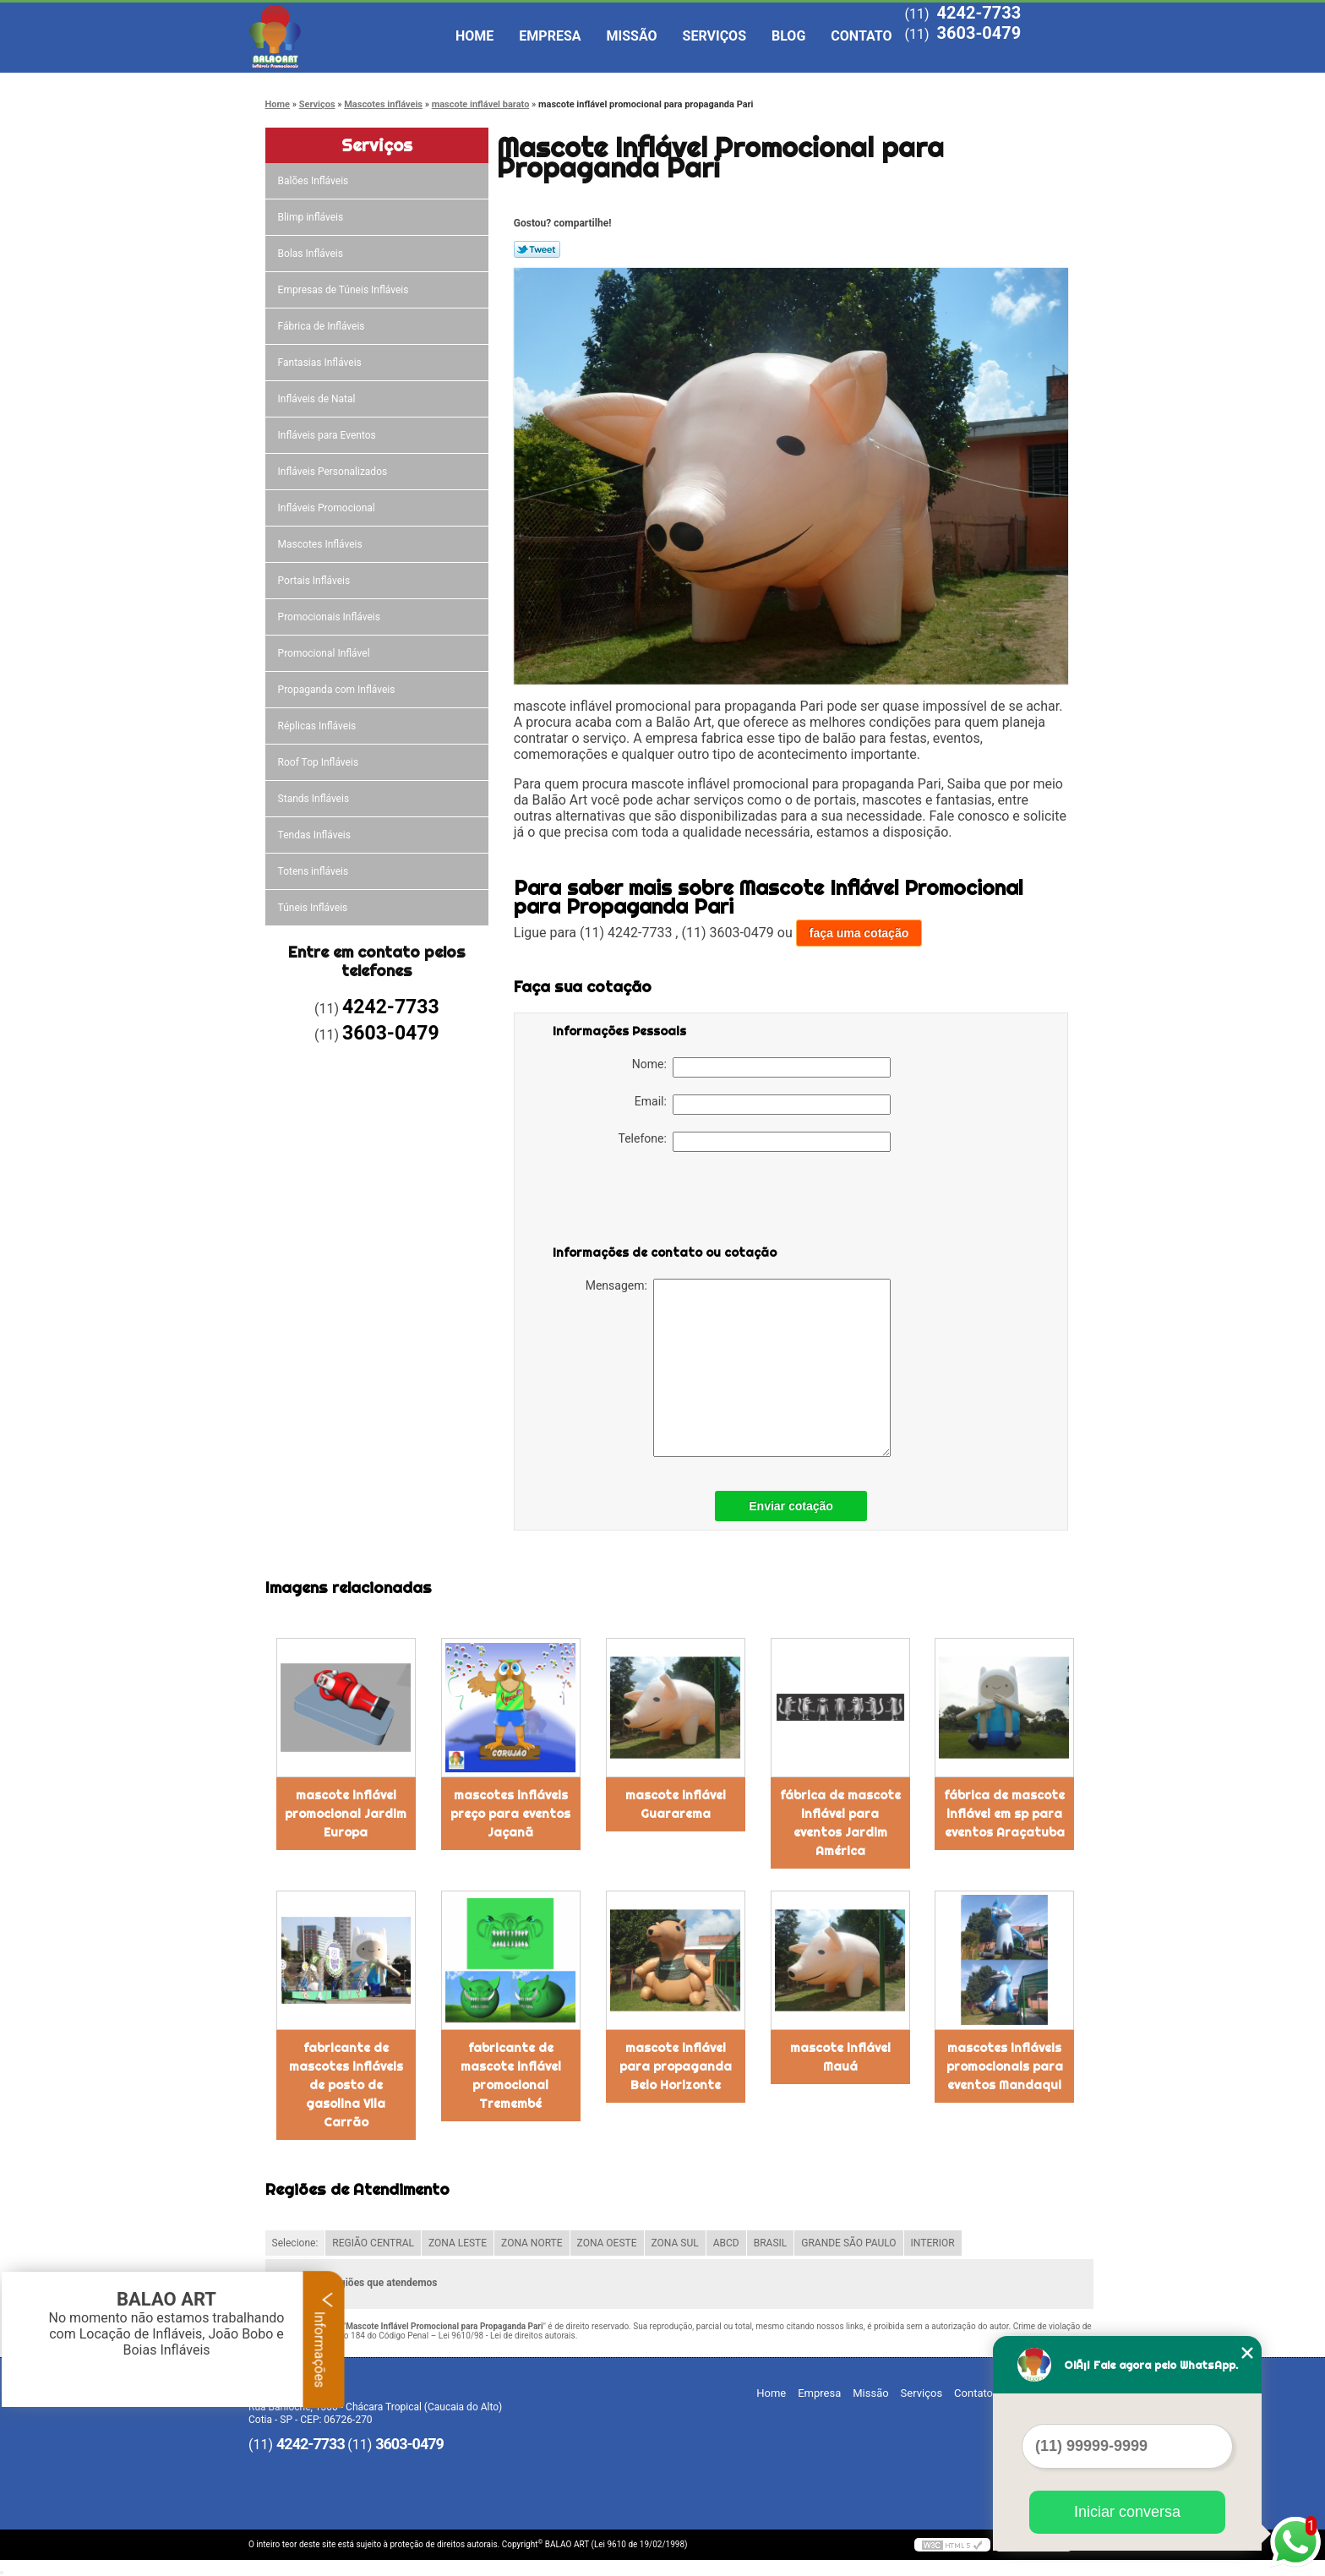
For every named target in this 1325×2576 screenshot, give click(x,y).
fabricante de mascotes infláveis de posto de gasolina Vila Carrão (346, 2085)
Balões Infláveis (315, 181)
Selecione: (295, 2243)
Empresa (550, 36)
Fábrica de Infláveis (323, 326)
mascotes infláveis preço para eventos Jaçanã (510, 1813)
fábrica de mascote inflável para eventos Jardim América (840, 1822)
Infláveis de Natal (318, 399)
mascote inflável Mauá (840, 2057)
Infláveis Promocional (328, 508)
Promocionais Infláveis (330, 617)
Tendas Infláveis (315, 835)
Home (474, 36)
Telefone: (755, 1142)
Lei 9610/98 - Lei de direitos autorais (507, 2335)
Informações (324, 2339)
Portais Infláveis (315, 581)
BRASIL (771, 2243)
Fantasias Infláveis (321, 362)
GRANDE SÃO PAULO (848, 2243)
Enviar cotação (791, 1506)
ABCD (726, 2243)
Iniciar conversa (1127, 2511)
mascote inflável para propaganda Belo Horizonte (675, 2066)
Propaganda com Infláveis (338, 690)
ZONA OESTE (607, 2243)
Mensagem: (738, 1368)
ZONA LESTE (457, 2243)
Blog (788, 36)
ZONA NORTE (532, 2243)
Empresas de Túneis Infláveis (345, 290)
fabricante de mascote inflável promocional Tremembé (511, 2075)
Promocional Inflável (325, 653)
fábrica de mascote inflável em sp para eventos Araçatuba (1004, 1813)
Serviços (714, 36)
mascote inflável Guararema (675, 1804)
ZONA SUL (675, 2243)
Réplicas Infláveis (318, 726)
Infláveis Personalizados (334, 472)
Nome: (761, 1067)
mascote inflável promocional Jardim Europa (345, 1813)
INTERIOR (933, 2243)
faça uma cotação (859, 933)
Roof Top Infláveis (319, 762)
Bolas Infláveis (312, 253)
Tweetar (537, 249)
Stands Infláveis (315, 799)
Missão (632, 36)
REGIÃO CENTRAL (373, 2243)
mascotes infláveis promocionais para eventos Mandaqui (1004, 2066)
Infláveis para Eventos (328, 435)
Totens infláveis (315, 871)
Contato (861, 36)
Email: (763, 1104)
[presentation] (660, 1202)
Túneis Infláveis (314, 908)
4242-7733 (978, 13)
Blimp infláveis (312, 217)
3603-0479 (978, 33)
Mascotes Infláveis (321, 544)
